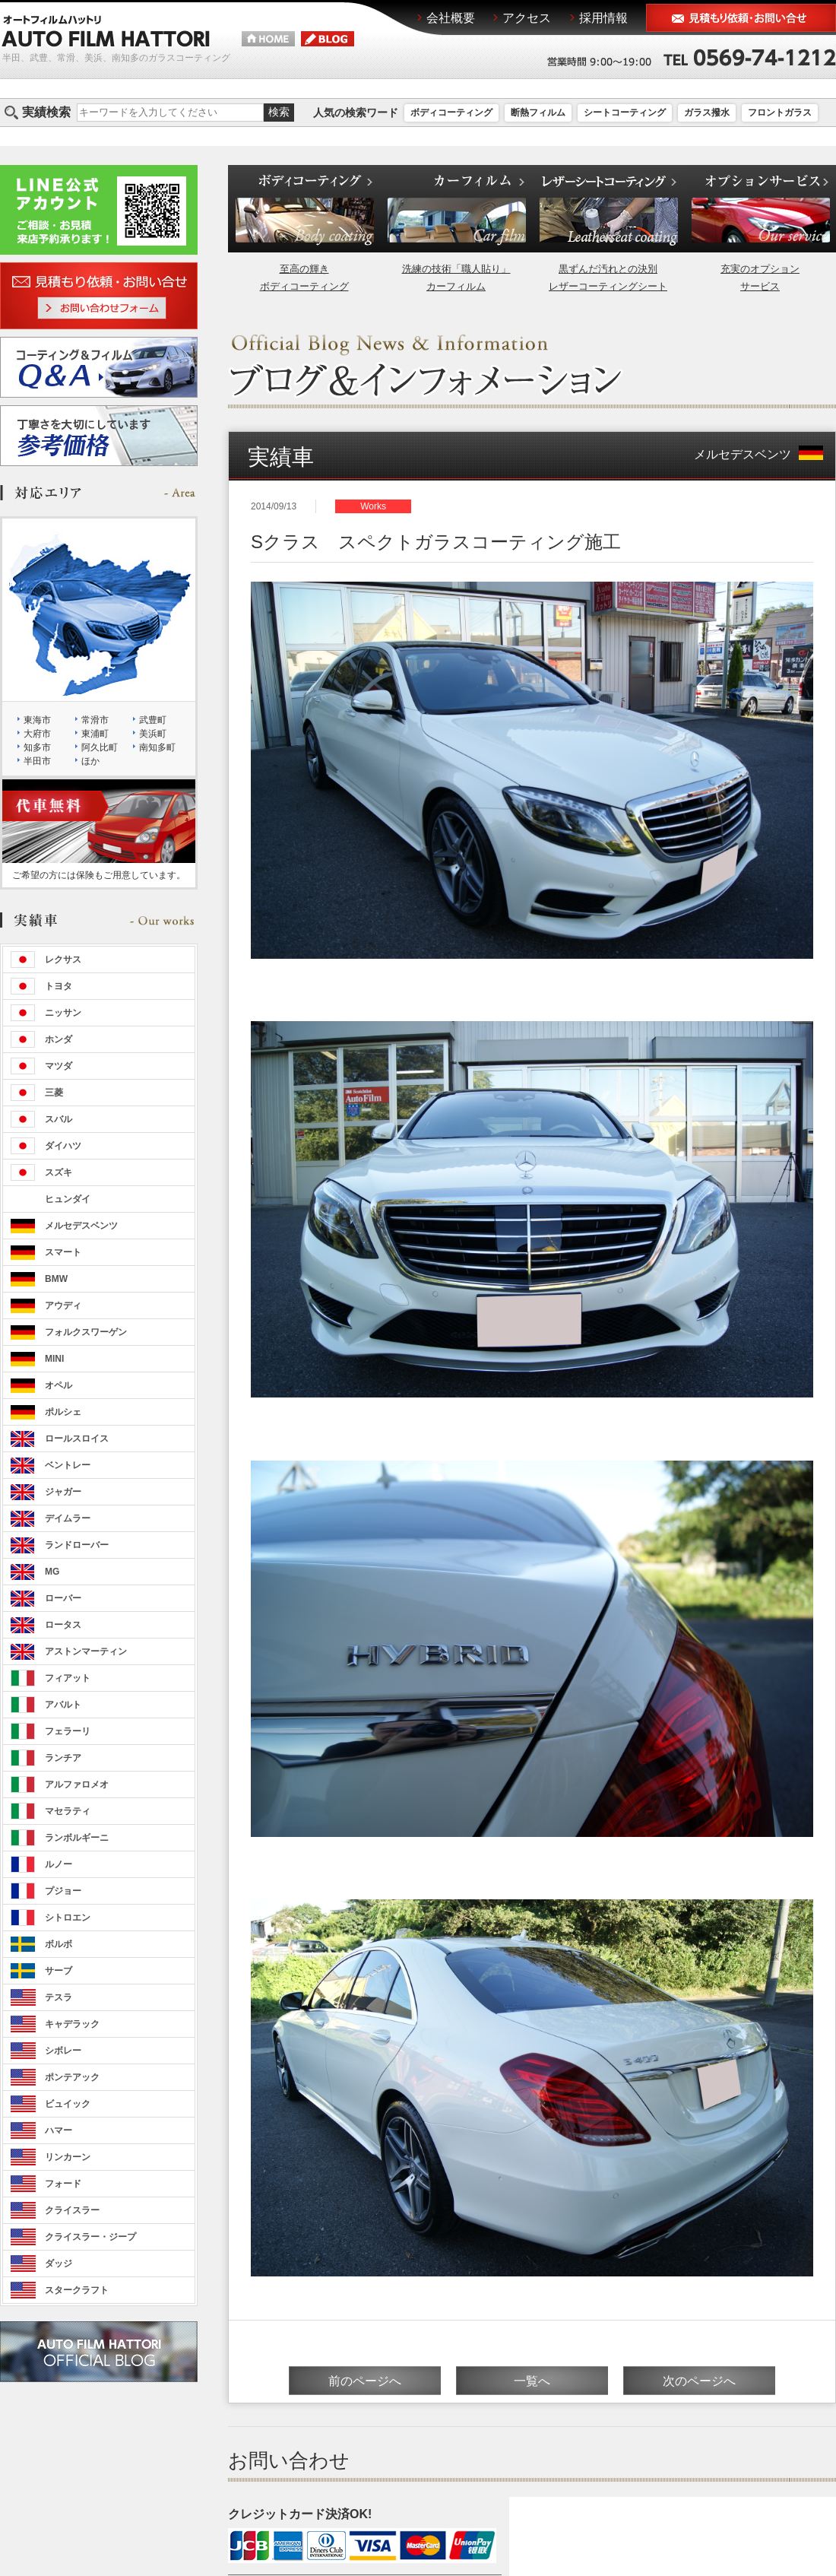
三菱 (54, 1092)
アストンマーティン (86, 1651)
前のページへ (364, 2381)
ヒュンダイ (67, 1199)
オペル (58, 1385)
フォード (63, 2183)
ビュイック (67, 2104)
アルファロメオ (77, 1784)
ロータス (63, 1625)
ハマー (58, 2130)
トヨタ (58, 986)
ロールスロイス (77, 1438)
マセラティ (67, 1811)
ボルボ (58, 1944)
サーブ (58, 1970)
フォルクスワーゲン (86, 1332)
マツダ (58, 1066)
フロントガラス (780, 112)
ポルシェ (63, 1412)
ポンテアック (72, 2077)
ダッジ (58, 2263)
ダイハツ (63, 1145)
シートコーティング (625, 112)
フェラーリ (67, 1731)
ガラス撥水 (707, 112)
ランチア (63, 1758)
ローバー (63, 1598)
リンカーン (67, 2157)
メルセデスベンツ (758, 454)
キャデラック (72, 2024)
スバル (58, 1119)
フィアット (67, 1678)
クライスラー (72, 2210)
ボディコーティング (451, 112)
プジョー (63, 1891)
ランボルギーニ (77, 1837)
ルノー (58, 1864)
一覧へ (532, 2381)
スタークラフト (77, 2290)
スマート (63, 1252)
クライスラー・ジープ (90, 2237)
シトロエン (67, 1917)
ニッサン (63, 1012)
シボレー (63, 2050)
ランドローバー (77, 1545)
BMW (56, 1279)
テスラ (58, 1997)
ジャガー (63, 1491)
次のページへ (699, 2381)
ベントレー (67, 1465)
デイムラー (67, 1518)
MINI (54, 1358)
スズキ (58, 1172)
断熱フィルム (538, 112)
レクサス (63, 959)
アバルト (63, 1704)
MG (52, 1571)
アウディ (63, 1305)
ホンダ (58, 1039)
